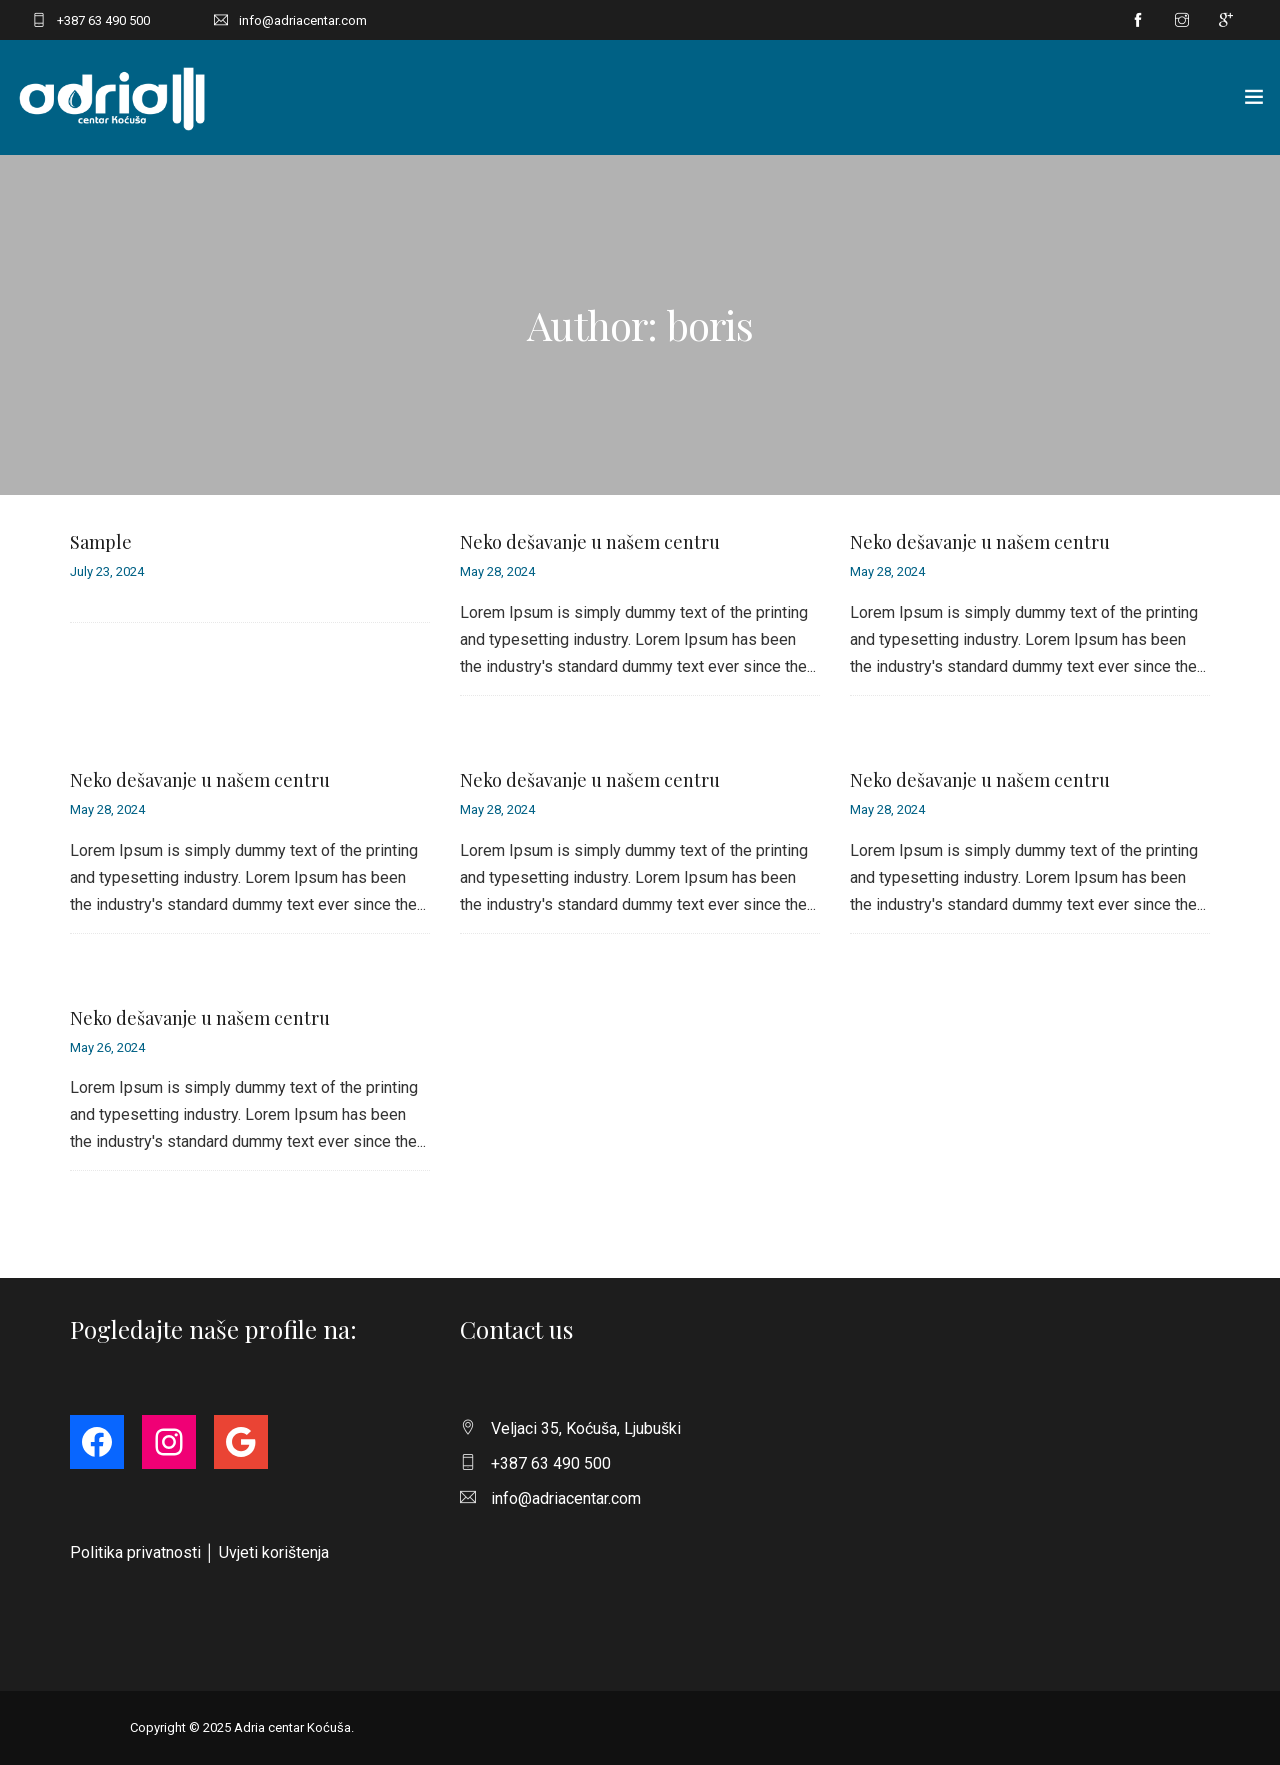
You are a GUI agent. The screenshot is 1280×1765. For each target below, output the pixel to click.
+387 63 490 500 (103, 20)
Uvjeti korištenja (274, 1552)
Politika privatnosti (135, 1552)
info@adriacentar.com (303, 20)
